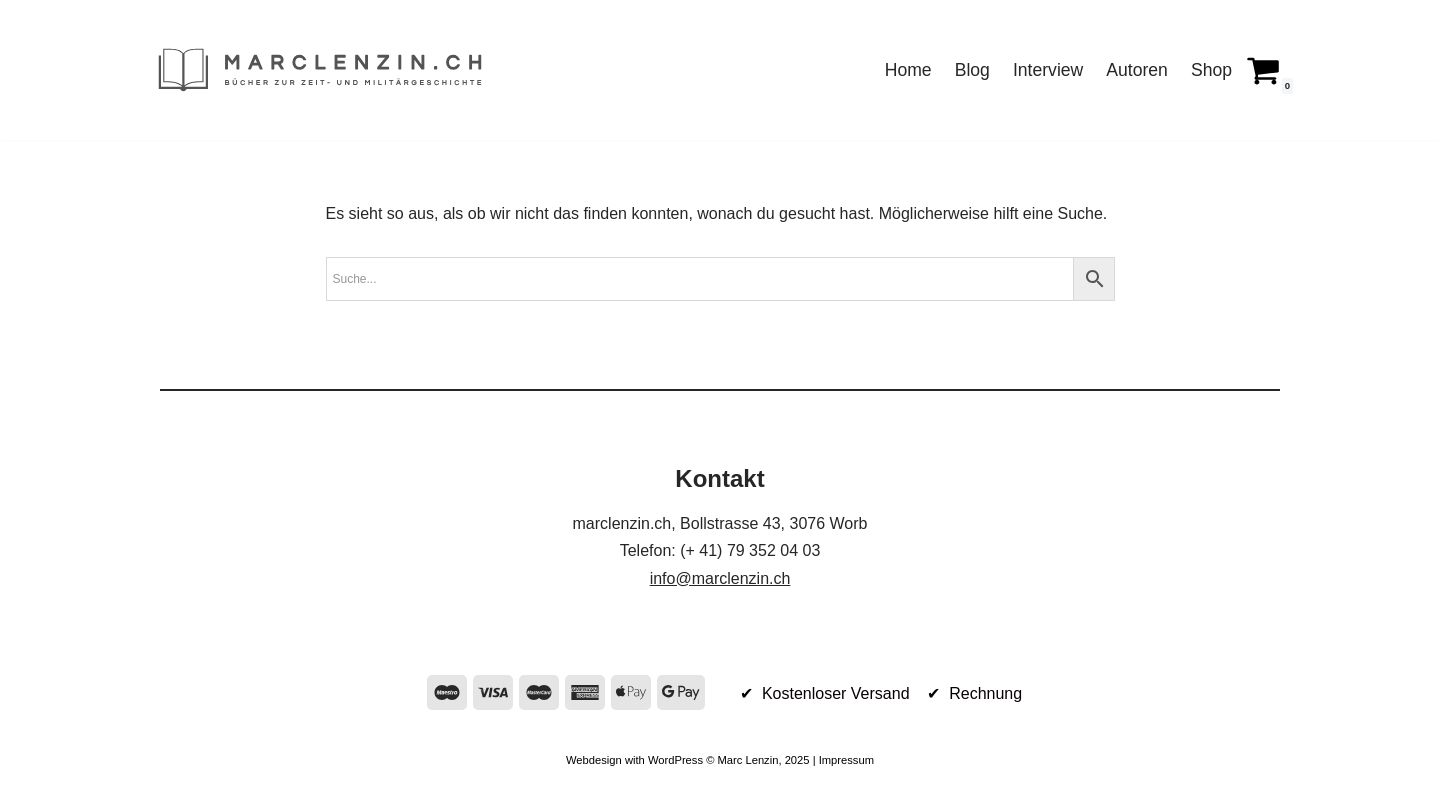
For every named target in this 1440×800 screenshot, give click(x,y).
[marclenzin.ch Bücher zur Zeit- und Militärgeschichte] (320, 70)
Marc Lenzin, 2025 (763, 760)
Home (908, 70)
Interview (1048, 70)
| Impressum (842, 760)
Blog (972, 70)
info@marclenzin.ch (720, 578)
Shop (1211, 70)
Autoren (1137, 70)
